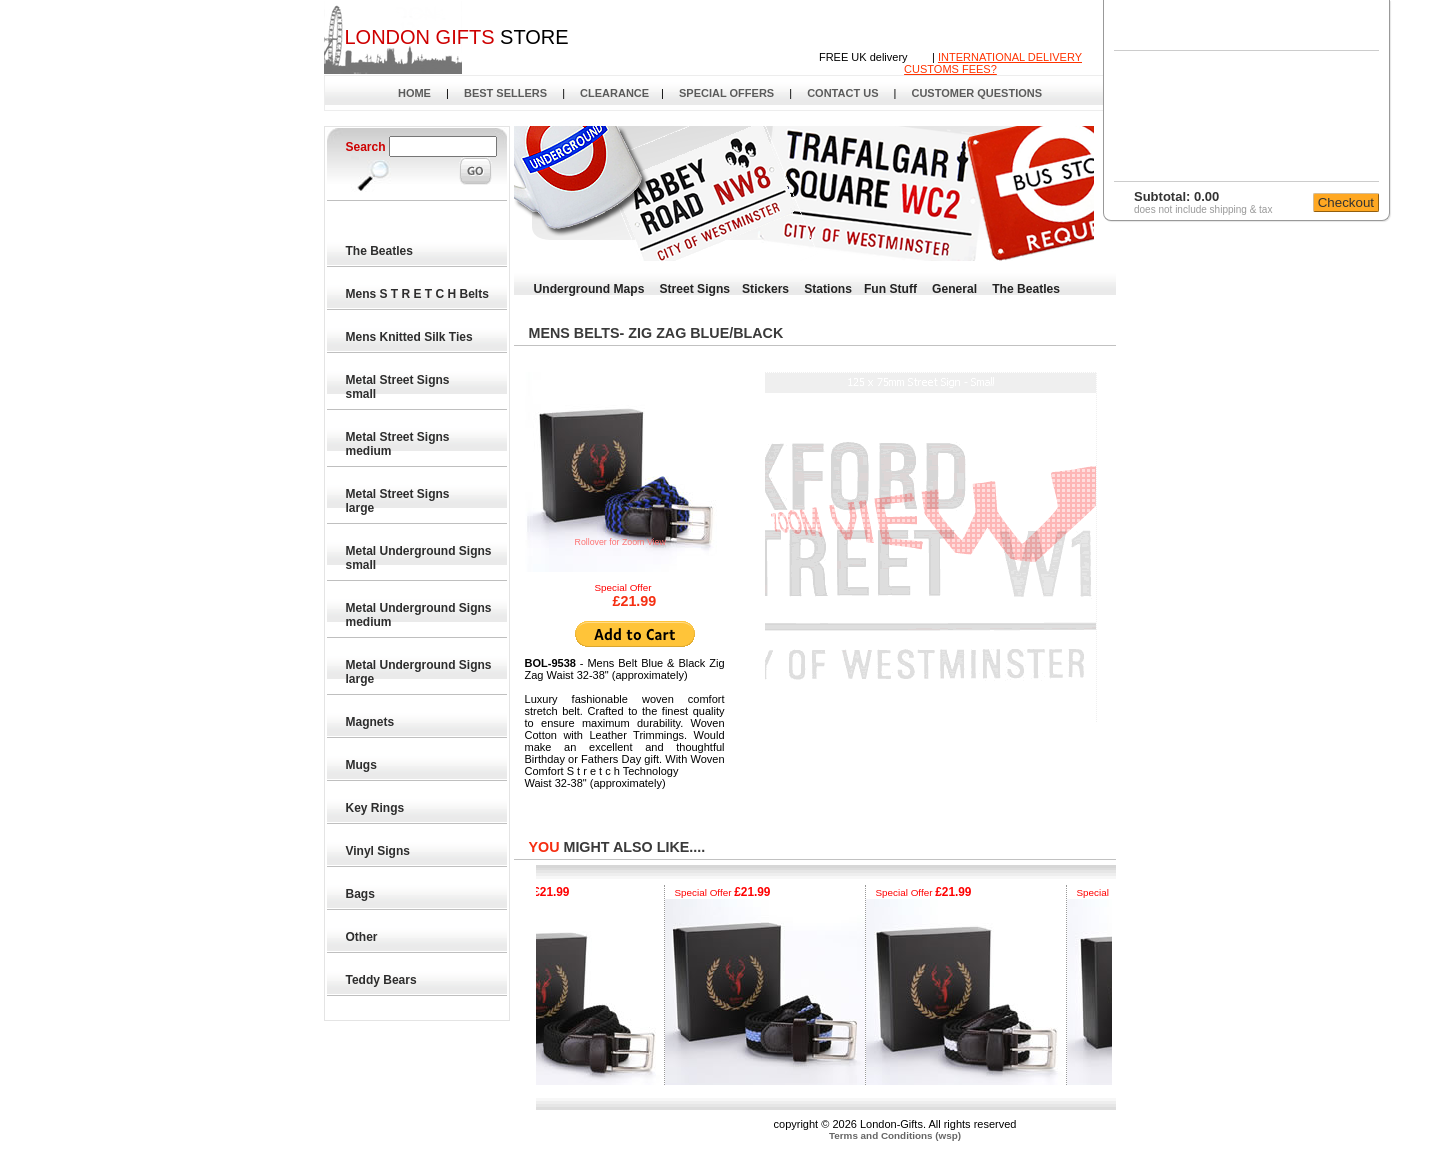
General (954, 289)
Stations (828, 289)
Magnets (371, 722)
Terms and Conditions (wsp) (895, 1135)
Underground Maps (589, 289)
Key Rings (376, 808)
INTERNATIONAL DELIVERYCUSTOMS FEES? (993, 63)
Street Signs (694, 289)
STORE (456, 37)
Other (362, 937)
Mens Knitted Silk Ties (410, 337)
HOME (414, 93)
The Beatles (380, 251)
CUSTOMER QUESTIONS (976, 93)
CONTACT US (842, 93)
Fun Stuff (890, 289)
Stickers (765, 289)
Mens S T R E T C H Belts (418, 294)
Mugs (362, 765)
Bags (361, 894)
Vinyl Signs (379, 851)
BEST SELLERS (505, 93)
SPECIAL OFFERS (726, 93)
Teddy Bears (382, 980)
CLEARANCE (614, 93)
